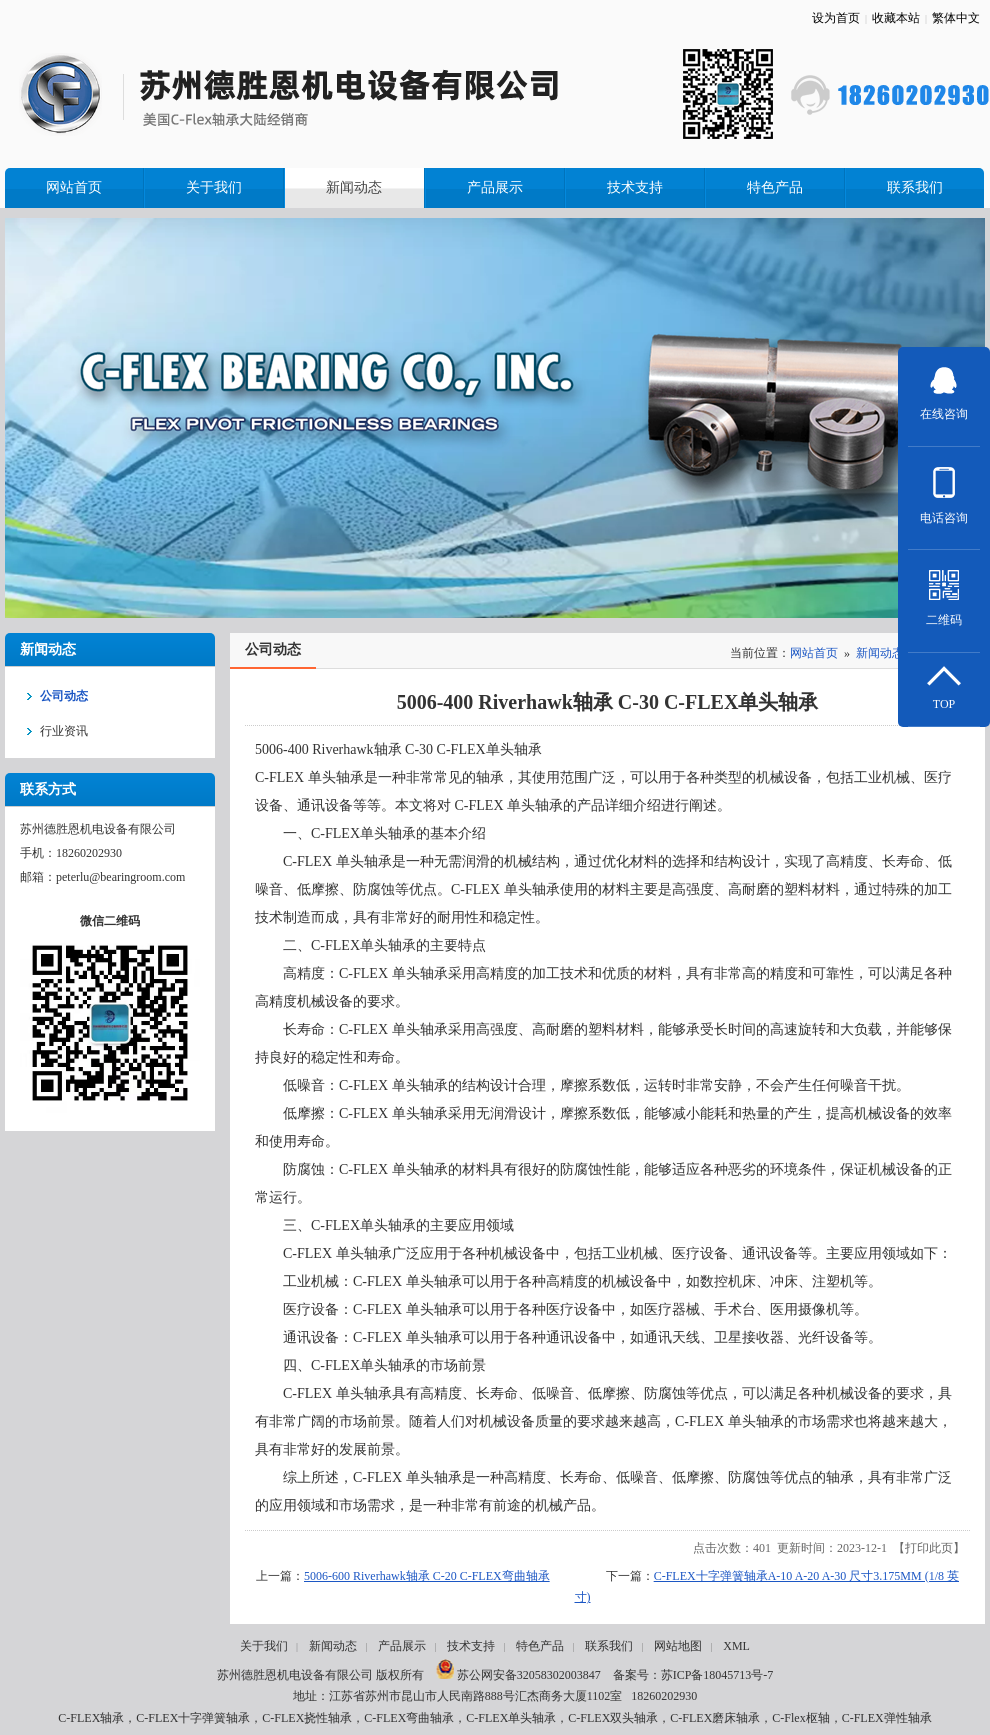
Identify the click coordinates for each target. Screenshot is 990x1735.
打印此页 (929, 1548)
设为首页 (836, 18)
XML (736, 1646)
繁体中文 (956, 18)
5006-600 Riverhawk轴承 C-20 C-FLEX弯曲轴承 (427, 1576)
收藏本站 (896, 18)
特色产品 (540, 1646)
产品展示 (402, 1646)
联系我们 (609, 1646)
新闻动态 (880, 653)
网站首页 (814, 653)
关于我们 (264, 1646)
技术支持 (471, 1646)
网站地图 (678, 1646)
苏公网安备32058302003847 (518, 1675)
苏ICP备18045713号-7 (717, 1675)
